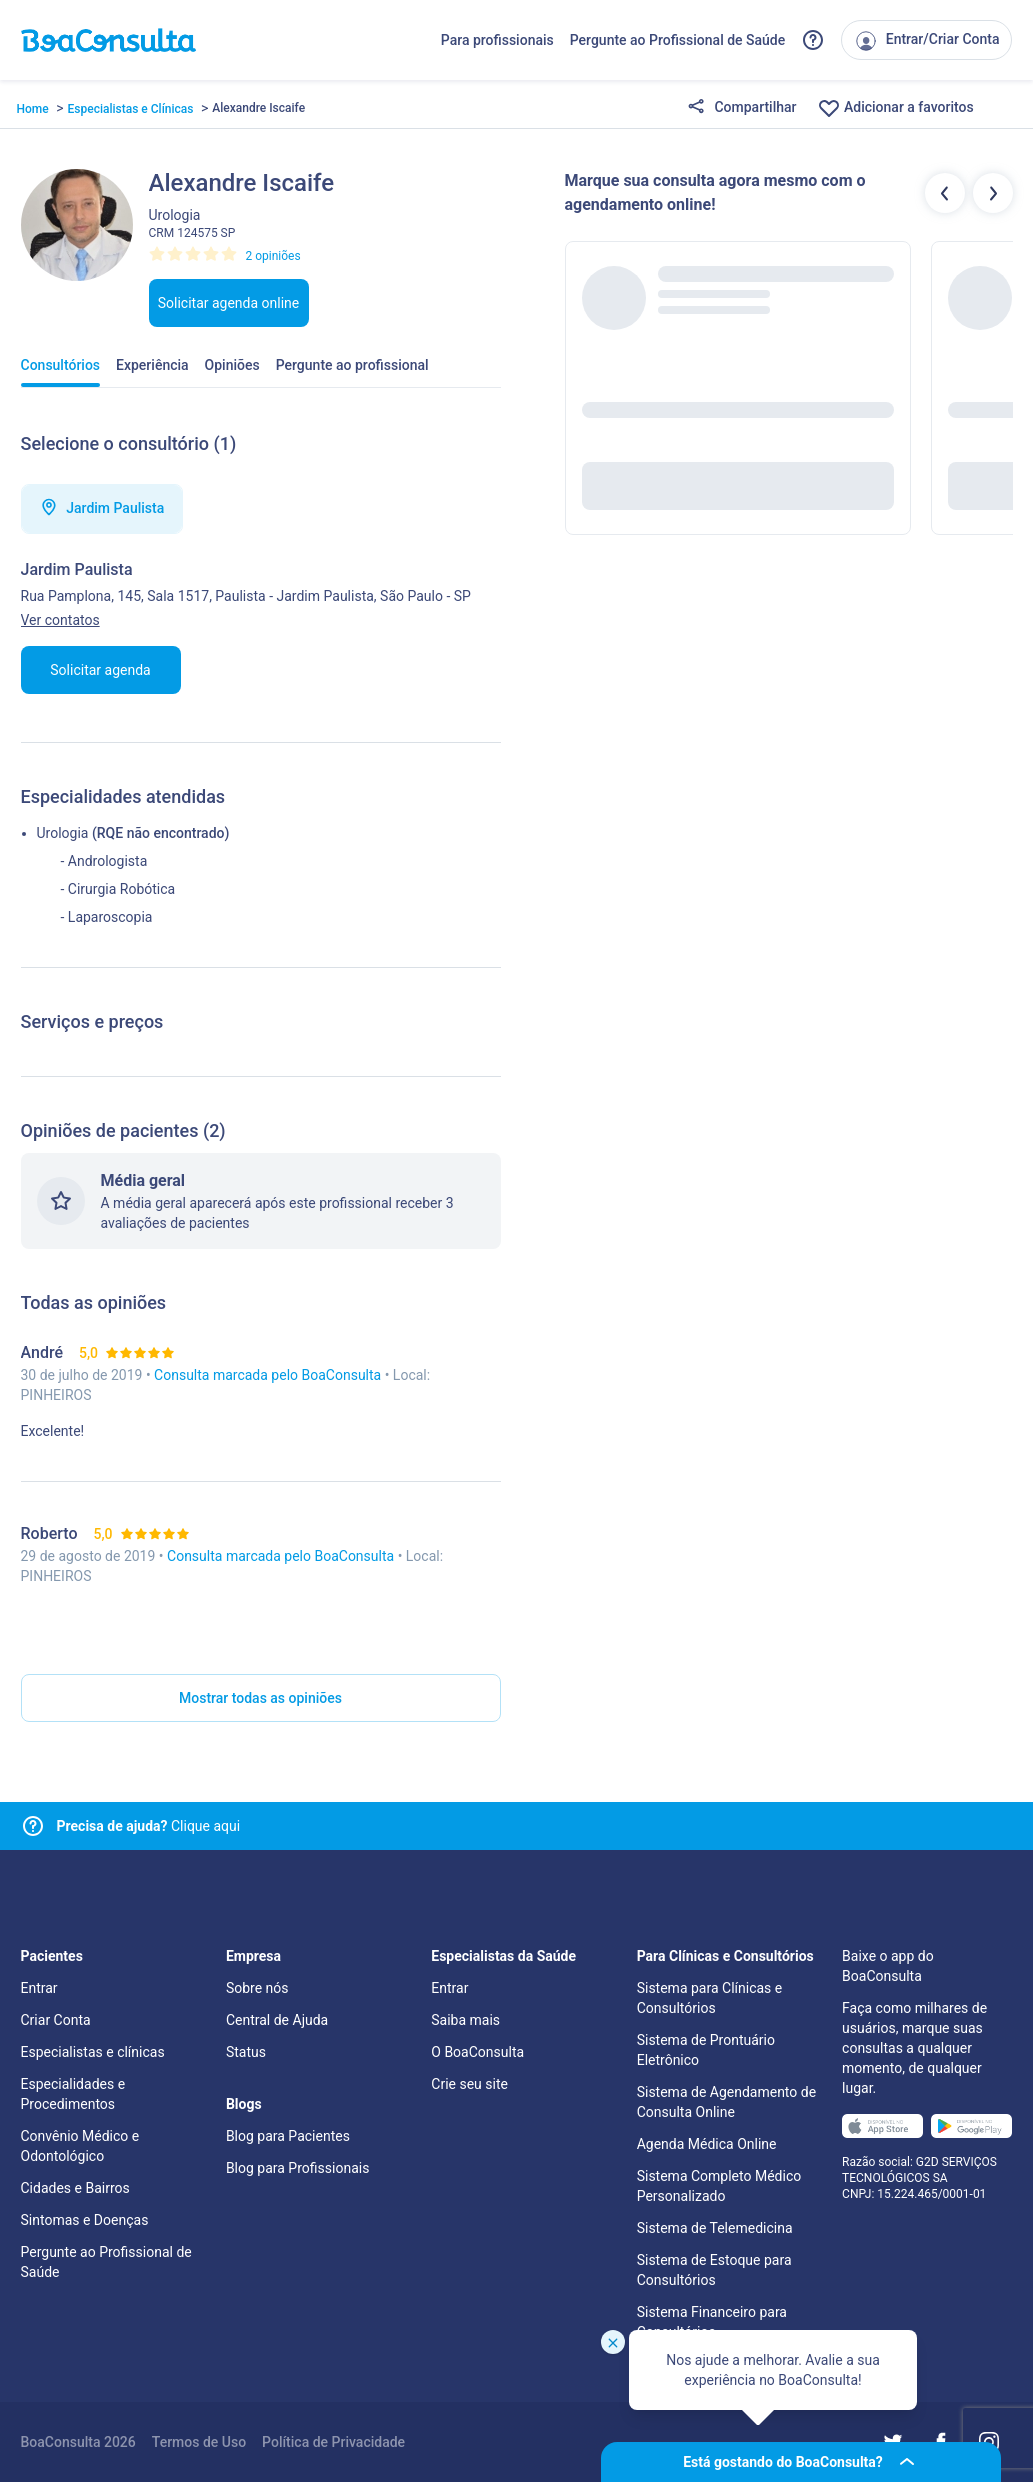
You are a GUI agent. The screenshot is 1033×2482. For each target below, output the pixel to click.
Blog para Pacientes (288, 2136)
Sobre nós (257, 1988)
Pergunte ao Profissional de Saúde (678, 40)
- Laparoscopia (107, 917)
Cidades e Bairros (75, 2188)
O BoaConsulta (477, 2052)
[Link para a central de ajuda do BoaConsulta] (813, 40)
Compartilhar (742, 108)
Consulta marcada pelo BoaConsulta (269, 1375)
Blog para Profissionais (297, 2168)
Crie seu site (469, 2084)
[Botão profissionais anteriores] (945, 193)
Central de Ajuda (277, 2020)
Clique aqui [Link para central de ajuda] (149, 1826)
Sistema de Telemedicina (715, 2228)
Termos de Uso (199, 2442)
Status (246, 2052)
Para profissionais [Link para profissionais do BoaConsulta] (497, 40)
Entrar (39, 1988)
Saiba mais (465, 2020)
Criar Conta (56, 2020)
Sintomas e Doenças (85, 2220)
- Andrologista (104, 861)
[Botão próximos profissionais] (993, 193)
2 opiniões (273, 256)
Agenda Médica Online (707, 2144)
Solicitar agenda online (229, 303)
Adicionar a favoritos (895, 108)
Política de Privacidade (333, 2442)
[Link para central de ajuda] (33, 1826)
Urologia (63, 833)
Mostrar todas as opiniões (260, 1698)
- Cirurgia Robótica (118, 889)
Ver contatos (60, 620)
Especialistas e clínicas (93, 2052)
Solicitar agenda (100, 670)
